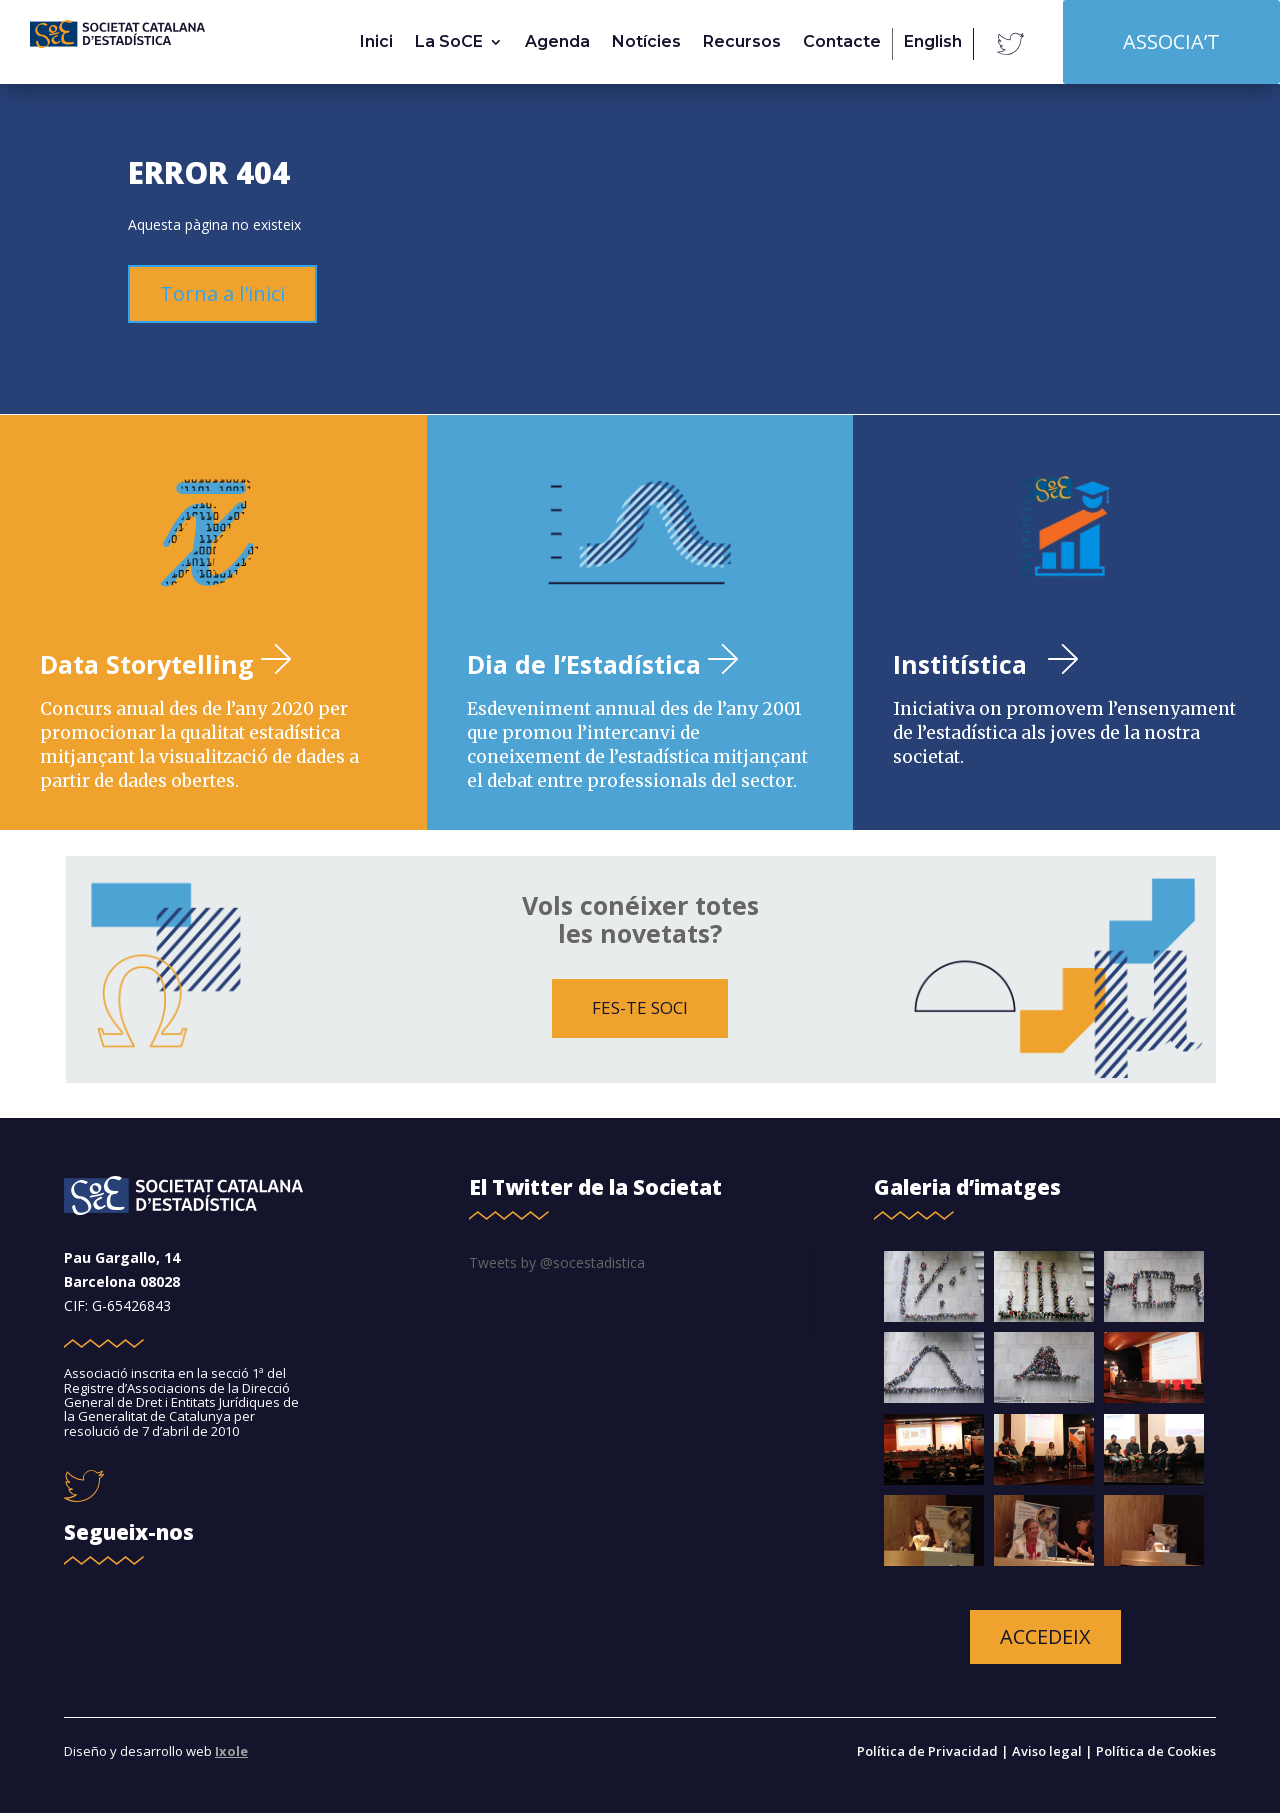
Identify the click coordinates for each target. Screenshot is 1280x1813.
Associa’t (1171, 41)
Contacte (842, 43)
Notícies (646, 43)
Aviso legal (1047, 1751)
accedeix (1045, 1636)
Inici (376, 43)
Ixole (231, 1751)
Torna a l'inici (222, 293)
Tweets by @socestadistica (557, 1262)
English (933, 43)
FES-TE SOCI (640, 1007)
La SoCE (449, 43)
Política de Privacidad (929, 1751)
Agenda (557, 43)
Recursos (742, 43)
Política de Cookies (1156, 1751)
